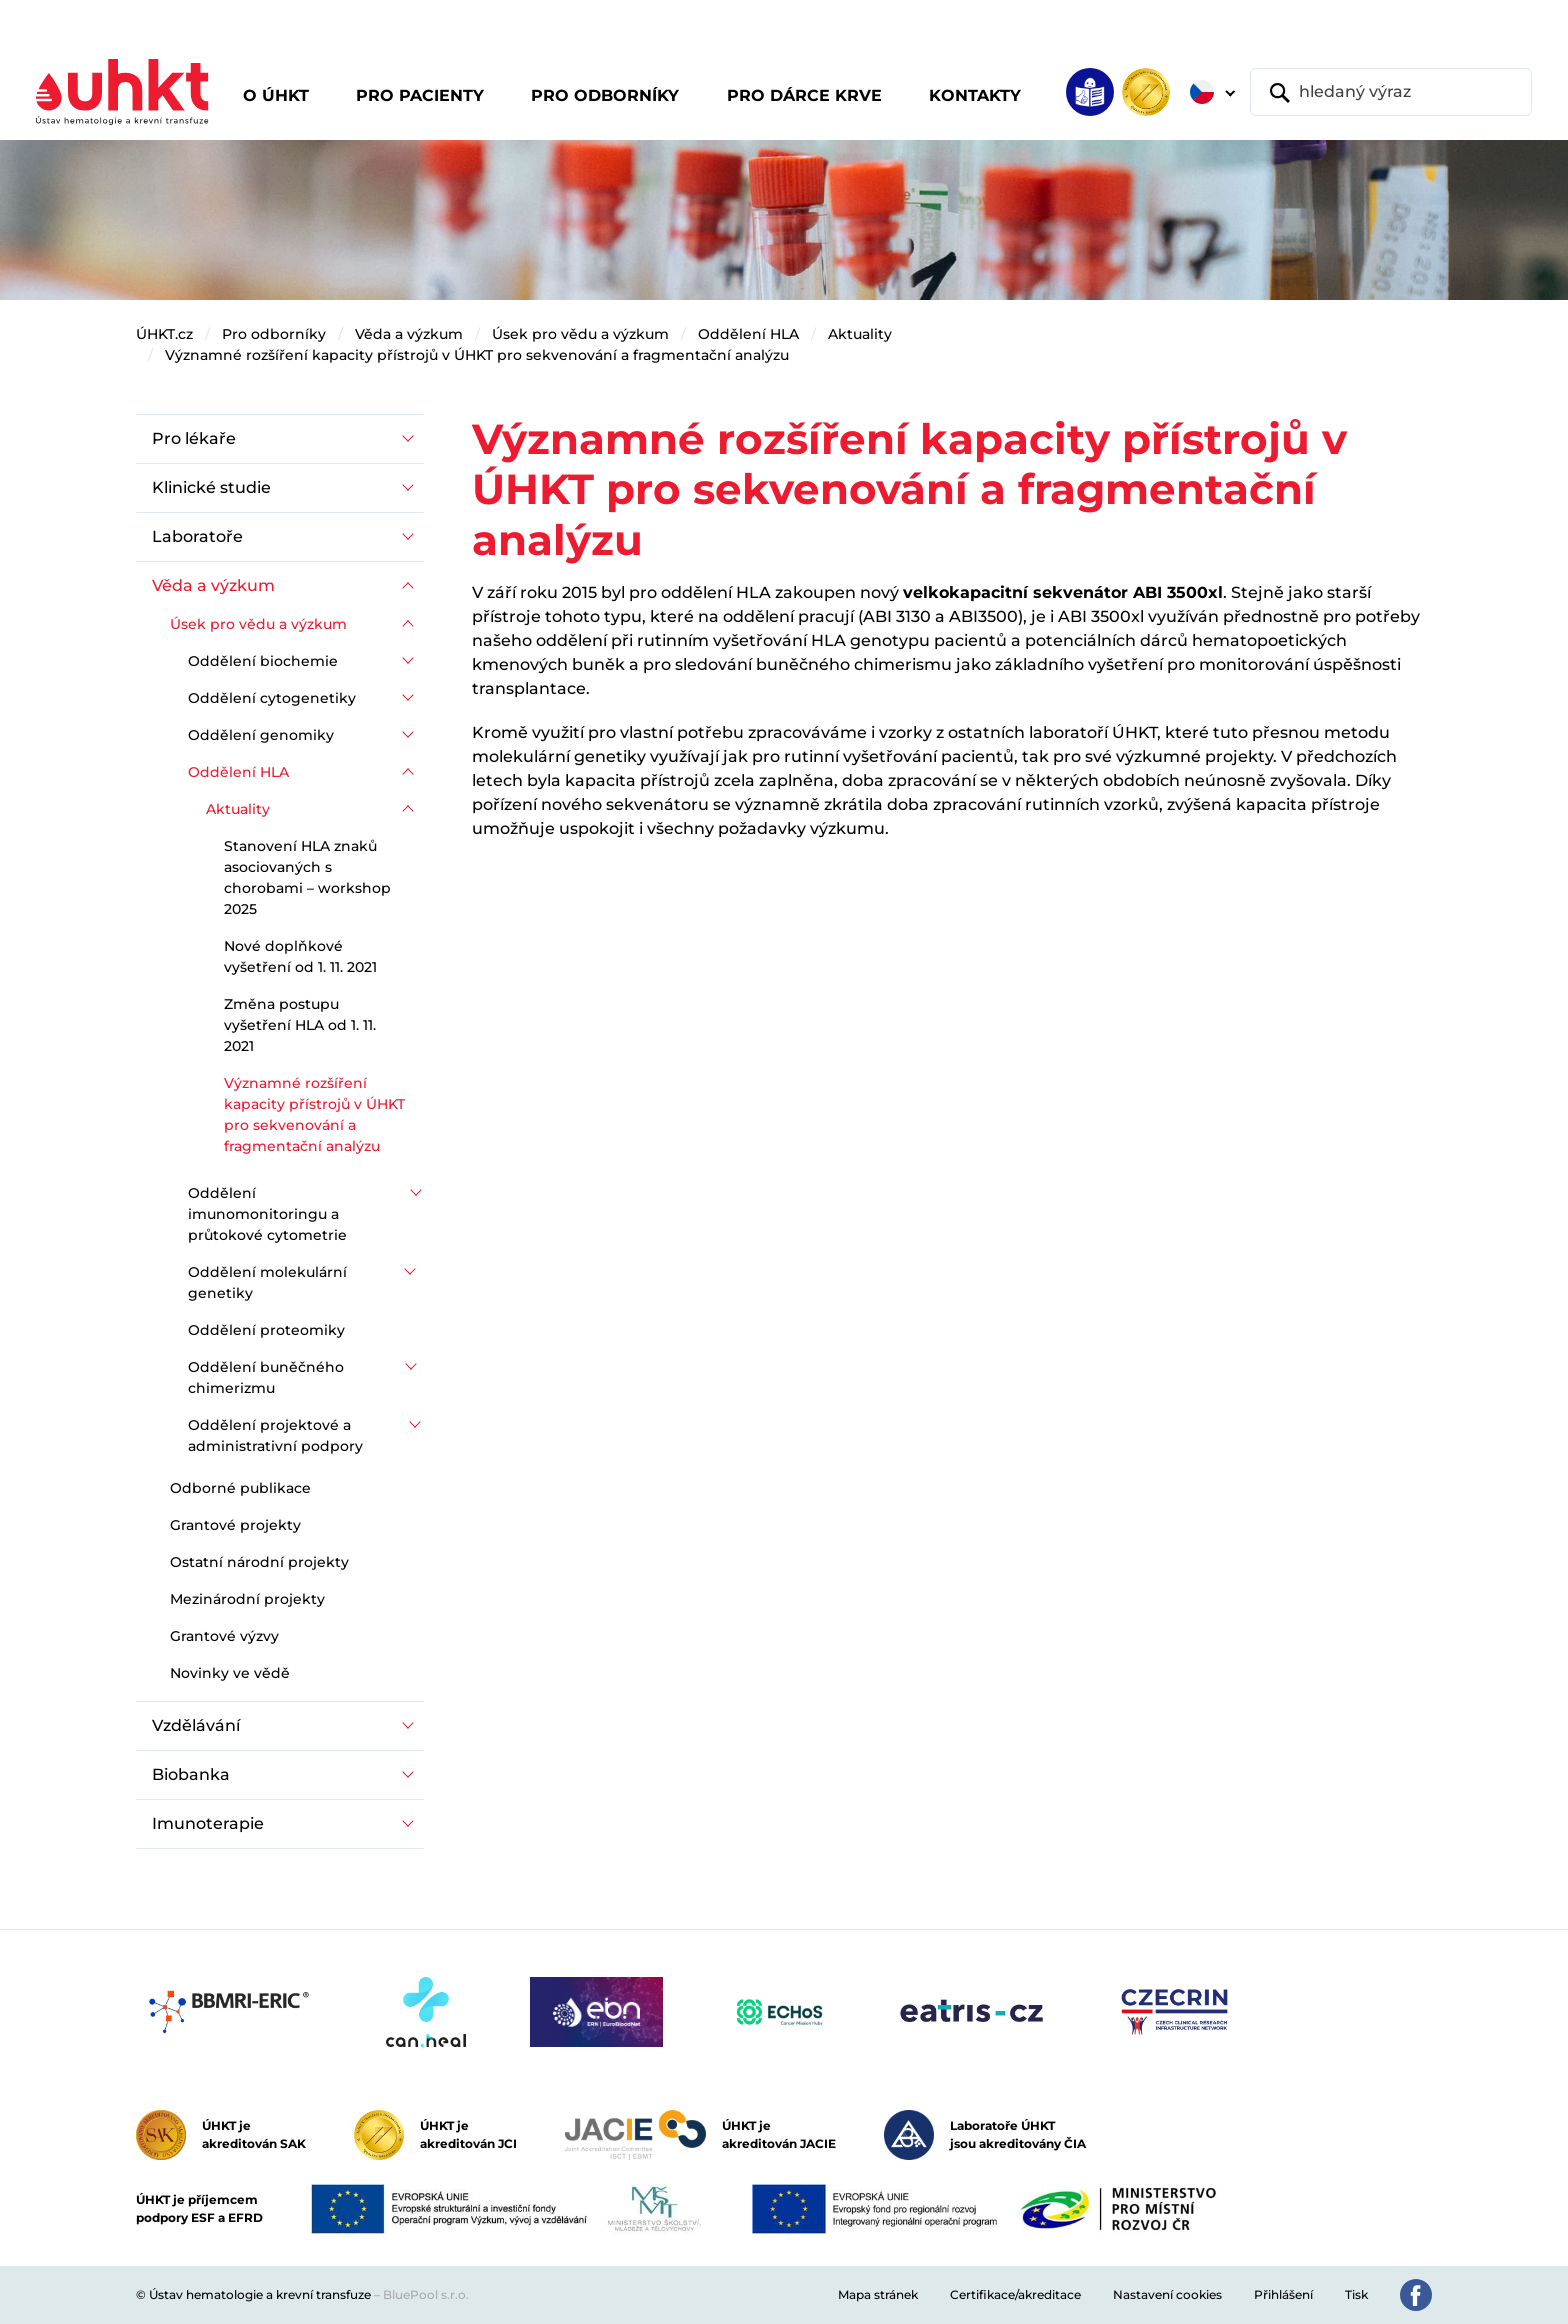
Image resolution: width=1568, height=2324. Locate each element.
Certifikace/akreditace (1015, 2294)
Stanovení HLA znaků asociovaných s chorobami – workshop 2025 (307, 877)
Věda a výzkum (409, 334)
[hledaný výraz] (1391, 92)
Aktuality (860, 334)
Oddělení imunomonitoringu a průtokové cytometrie (267, 1214)
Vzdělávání (196, 1725)
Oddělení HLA (748, 334)
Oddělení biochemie (263, 661)
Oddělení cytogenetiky (272, 698)
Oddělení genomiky (261, 735)
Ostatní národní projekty (259, 1562)
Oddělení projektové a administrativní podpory (275, 1435)
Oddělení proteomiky (266, 1330)
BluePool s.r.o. (426, 2294)
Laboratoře (197, 536)
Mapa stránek (878, 2294)
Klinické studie (211, 487)
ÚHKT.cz (164, 334)
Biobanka (191, 1774)
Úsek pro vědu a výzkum (580, 334)
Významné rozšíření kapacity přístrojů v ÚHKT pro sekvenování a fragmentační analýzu (477, 355)
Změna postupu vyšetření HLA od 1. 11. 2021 (300, 1025)
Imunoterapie (208, 1823)
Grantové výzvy (224, 1636)
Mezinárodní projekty (247, 1599)
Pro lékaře (194, 438)
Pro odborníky (274, 334)
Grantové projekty (235, 1525)
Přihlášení (1283, 2294)
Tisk (1356, 2294)
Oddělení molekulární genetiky (267, 1282)
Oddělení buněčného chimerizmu (266, 1377)
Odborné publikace (240, 1488)
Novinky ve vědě (230, 1673)
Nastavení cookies (1167, 2294)
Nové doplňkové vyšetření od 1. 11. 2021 (300, 956)
